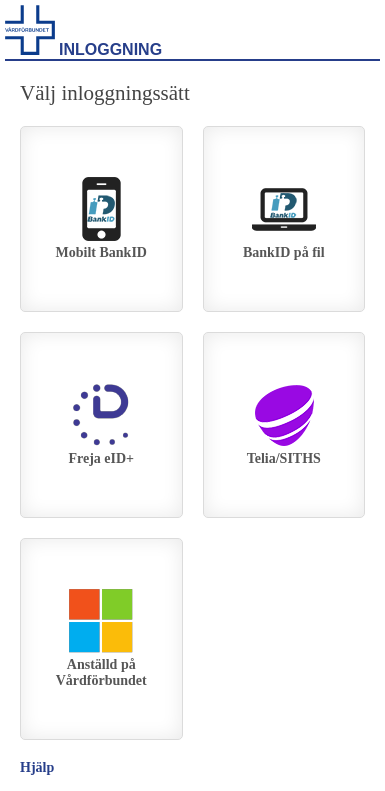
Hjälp (37, 767)
